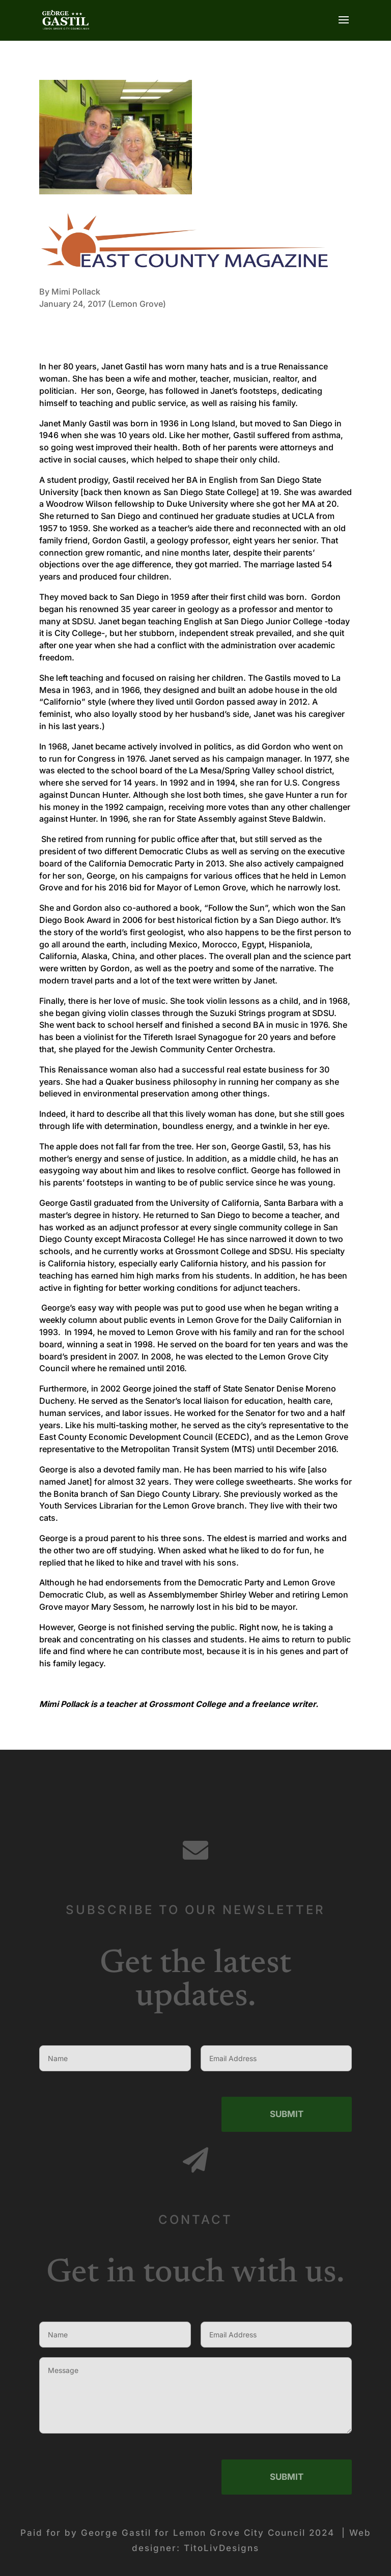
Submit (286, 2203)
